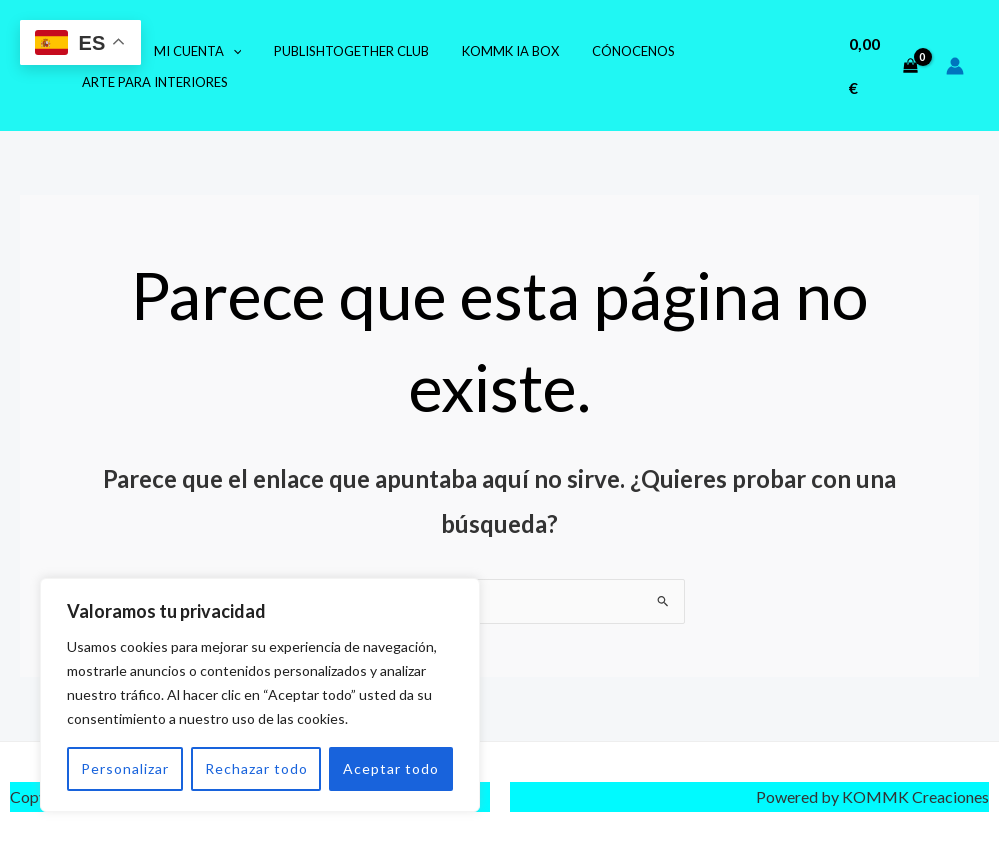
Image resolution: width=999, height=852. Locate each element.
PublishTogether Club (334, 51)
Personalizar (125, 768)
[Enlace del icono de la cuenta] (955, 66)
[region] (260, 695)
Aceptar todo (391, 768)
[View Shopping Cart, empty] (881, 65)
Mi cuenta (187, 51)
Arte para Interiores (151, 82)
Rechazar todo (256, 768)
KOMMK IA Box (486, 51)
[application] (222, 51)
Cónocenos (602, 51)
